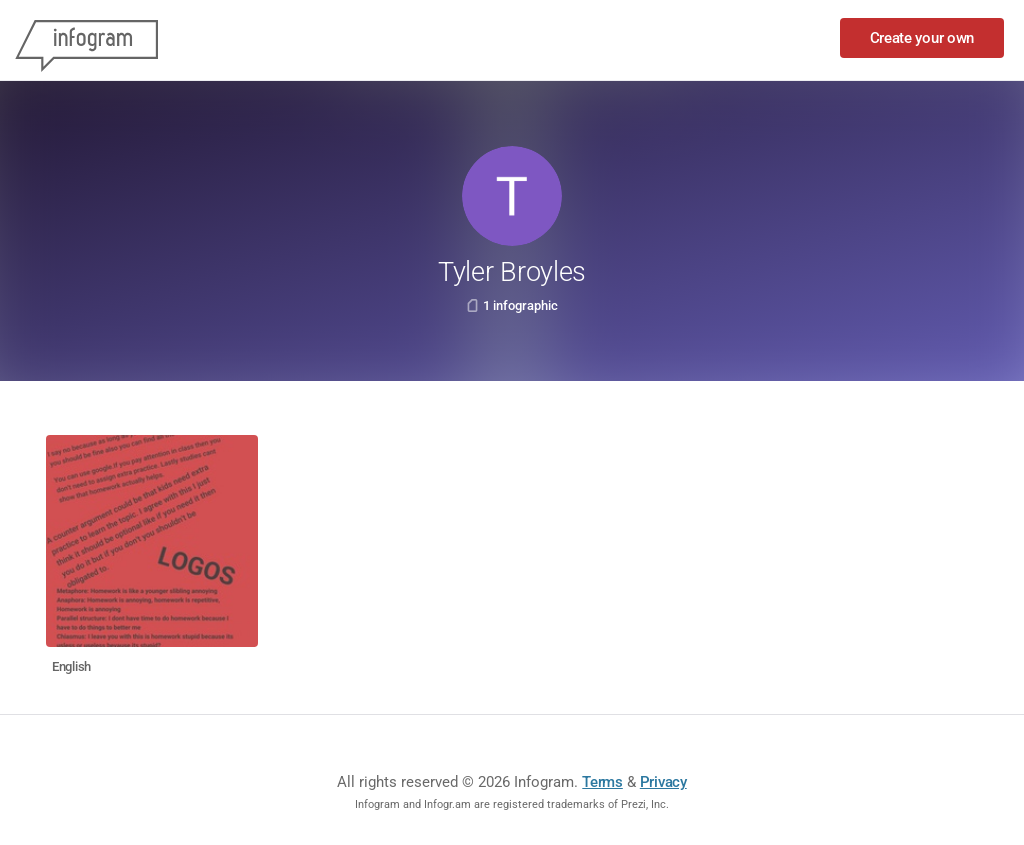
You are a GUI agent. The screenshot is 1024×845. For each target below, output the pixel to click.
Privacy (663, 782)
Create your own (922, 38)
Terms (602, 782)
